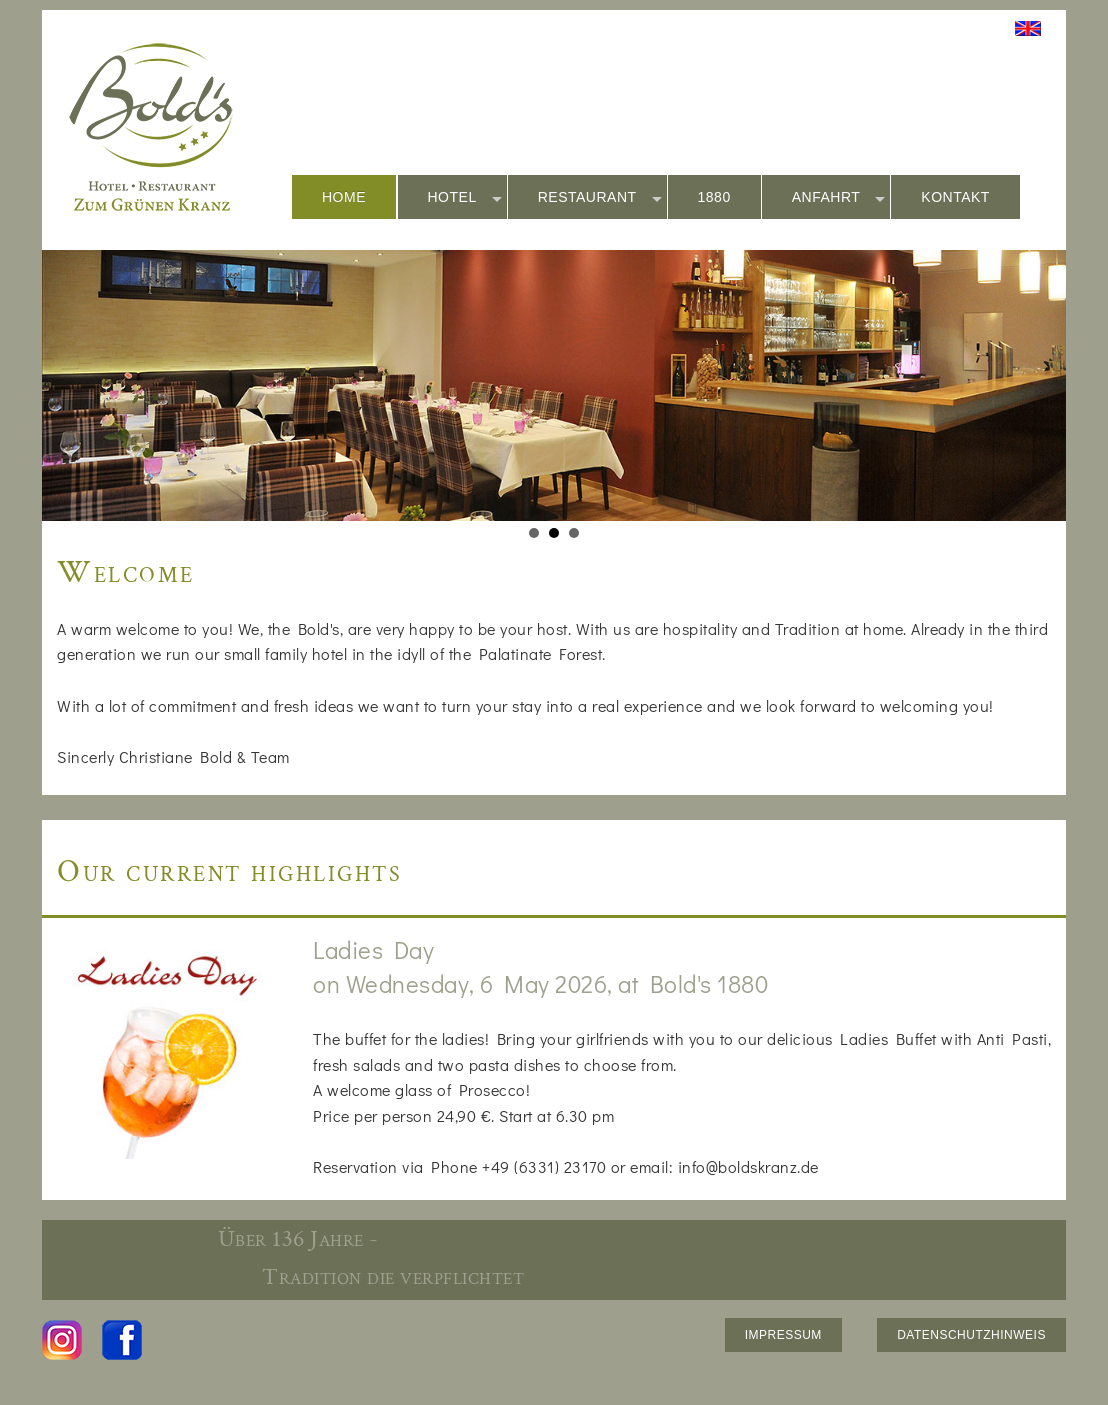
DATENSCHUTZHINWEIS (971, 1335)
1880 (714, 197)
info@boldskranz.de (748, 1166)
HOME (344, 197)
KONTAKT (955, 197)
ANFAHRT (839, 198)
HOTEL (465, 198)
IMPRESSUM (783, 1335)
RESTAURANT (600, 198)
